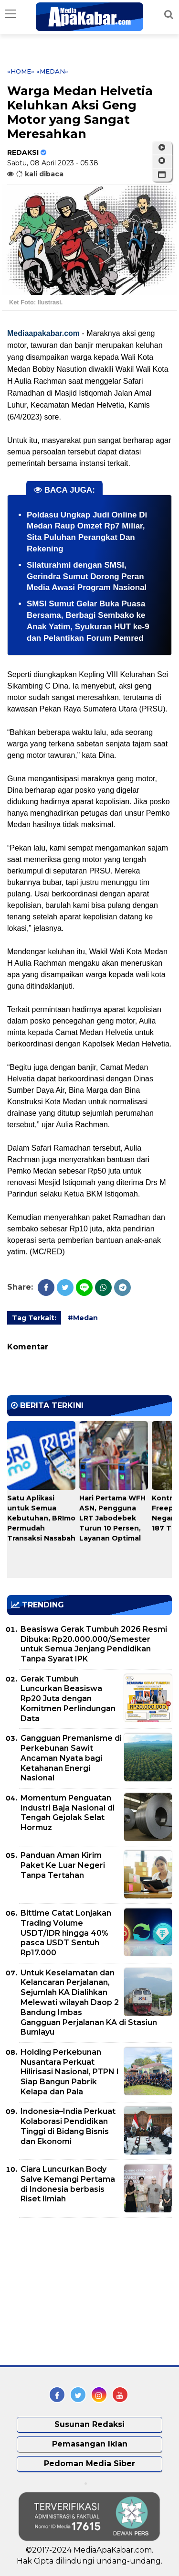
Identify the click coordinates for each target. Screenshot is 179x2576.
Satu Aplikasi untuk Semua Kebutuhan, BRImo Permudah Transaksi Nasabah (41, 1518)
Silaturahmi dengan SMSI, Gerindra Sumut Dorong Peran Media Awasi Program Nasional (87, 576)
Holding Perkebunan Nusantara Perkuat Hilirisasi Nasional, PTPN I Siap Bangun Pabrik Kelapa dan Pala (70, 2072)
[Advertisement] (78, 2291)
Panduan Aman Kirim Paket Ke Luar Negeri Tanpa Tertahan (63, 1865)
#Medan (83, 1318)
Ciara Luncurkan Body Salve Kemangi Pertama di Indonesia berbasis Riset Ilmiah (68, 2184)
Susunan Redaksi (89, 2424)
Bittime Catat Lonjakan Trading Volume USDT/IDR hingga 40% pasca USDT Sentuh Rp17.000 (66, 1932)
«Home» (20, 71)
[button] (162, 175)
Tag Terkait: (34, 1318)
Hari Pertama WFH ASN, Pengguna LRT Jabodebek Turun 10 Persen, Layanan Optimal (112, 1518)
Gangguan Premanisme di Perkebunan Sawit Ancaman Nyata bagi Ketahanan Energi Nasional (71, 1758)
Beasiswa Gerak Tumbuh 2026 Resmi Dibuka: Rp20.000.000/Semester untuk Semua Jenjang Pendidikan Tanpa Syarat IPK (94, 1644)
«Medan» (52, 71)
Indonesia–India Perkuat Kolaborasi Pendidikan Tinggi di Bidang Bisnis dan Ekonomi (68, 2126)
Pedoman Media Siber (89, 2463)
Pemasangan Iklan (89, 2443)
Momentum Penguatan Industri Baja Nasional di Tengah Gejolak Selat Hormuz (68, 1812)
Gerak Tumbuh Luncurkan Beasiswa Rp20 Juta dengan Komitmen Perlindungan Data (68, 1698)
